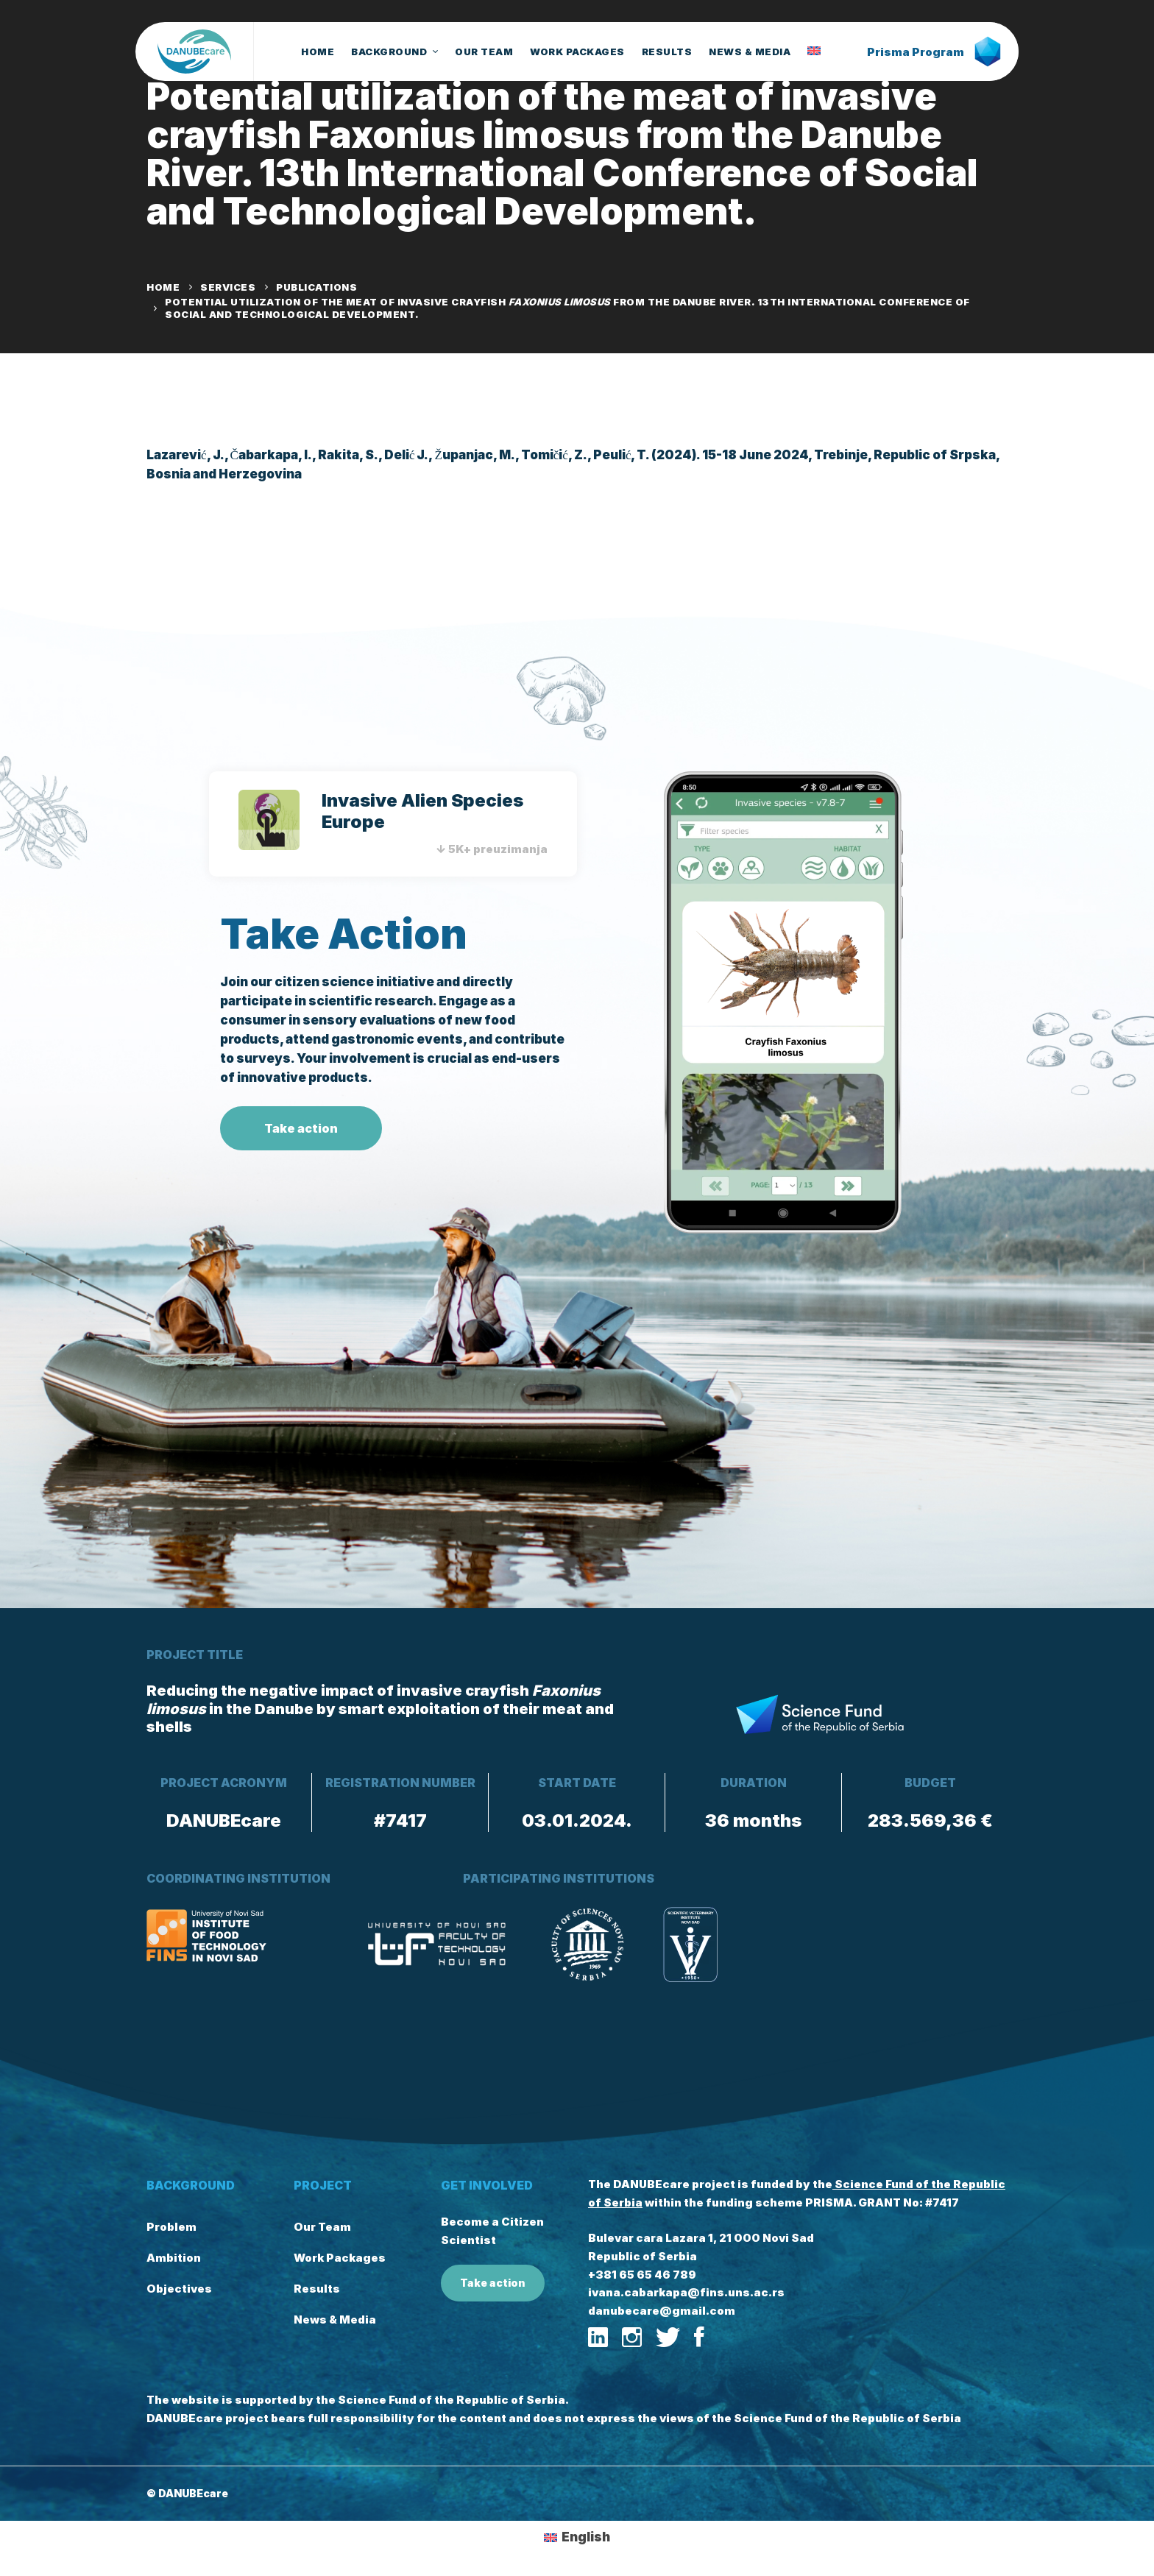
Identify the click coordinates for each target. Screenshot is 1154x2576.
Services (227, 287)
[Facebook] (699, 2337)
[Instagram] (632, 2337)
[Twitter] (668, 2337)
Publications (316, 287)
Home (163, 287)
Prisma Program (934, 51)
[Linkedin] (598, 2337)
